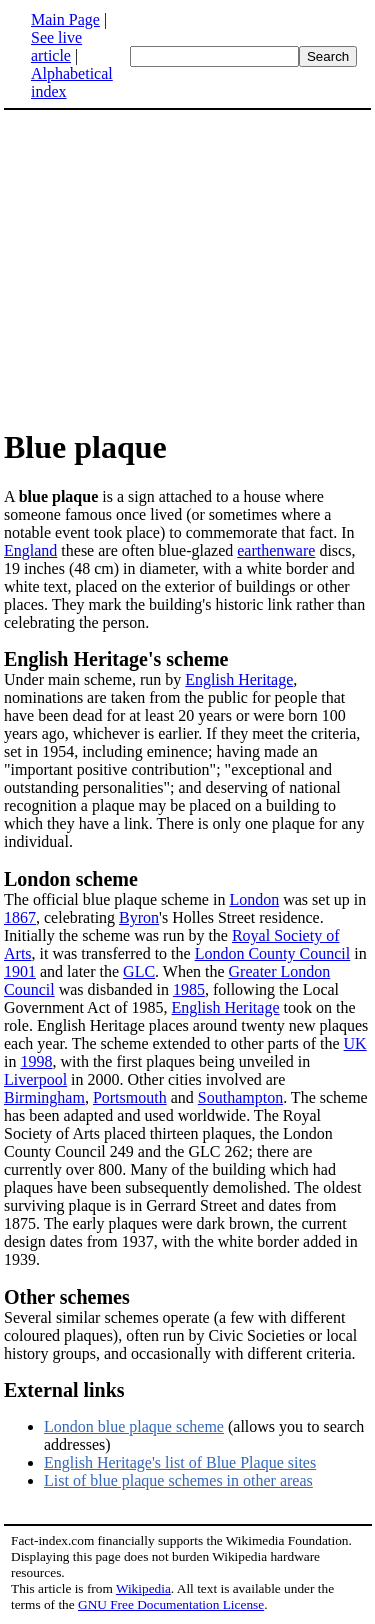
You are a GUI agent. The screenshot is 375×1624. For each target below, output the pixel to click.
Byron (139, 917)
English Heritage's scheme (116, 659)
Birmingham (44, 1097)
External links (64, 1390)
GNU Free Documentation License (171, 1604)
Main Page (65, 19)
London (254, 899)
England (30, 550)
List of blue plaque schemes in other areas (178, 1480)
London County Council (273, 953)
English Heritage (239, 679)
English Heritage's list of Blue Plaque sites (180, 1462)
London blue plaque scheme (134, 1426)
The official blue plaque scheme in (116, 899)
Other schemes (67, 1297)
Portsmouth (130, 1097)
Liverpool (35, 1079)
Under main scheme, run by (94, 679)
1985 (189, 989)
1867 (20, 917)
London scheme (71, 879)
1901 (20, 971)
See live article (56, 46)
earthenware (276, 550)
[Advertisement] (172, 268)
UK (355, 1043)
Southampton (240, 1097)
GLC (139, 971)
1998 (36, 1061)
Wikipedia (143, 1588)
